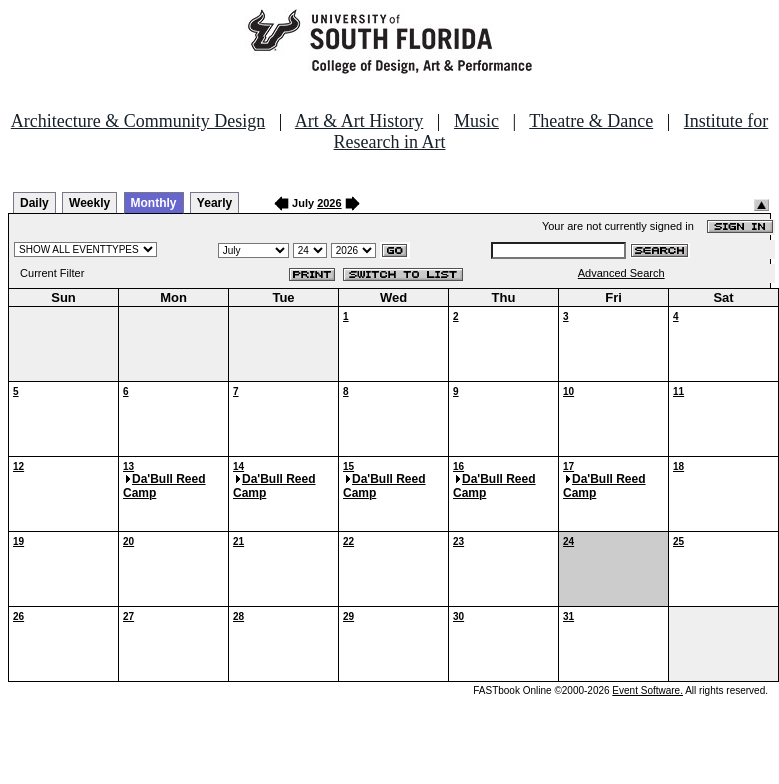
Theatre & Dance (591, 121)
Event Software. (647, 690)
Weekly (89, 203)
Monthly (154, 203)
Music (476, 121)
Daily (34, 203)
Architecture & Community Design (138, 121)
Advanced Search (621, 273)
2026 (329, 203)
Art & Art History (359, 121)
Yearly (214, 203)
